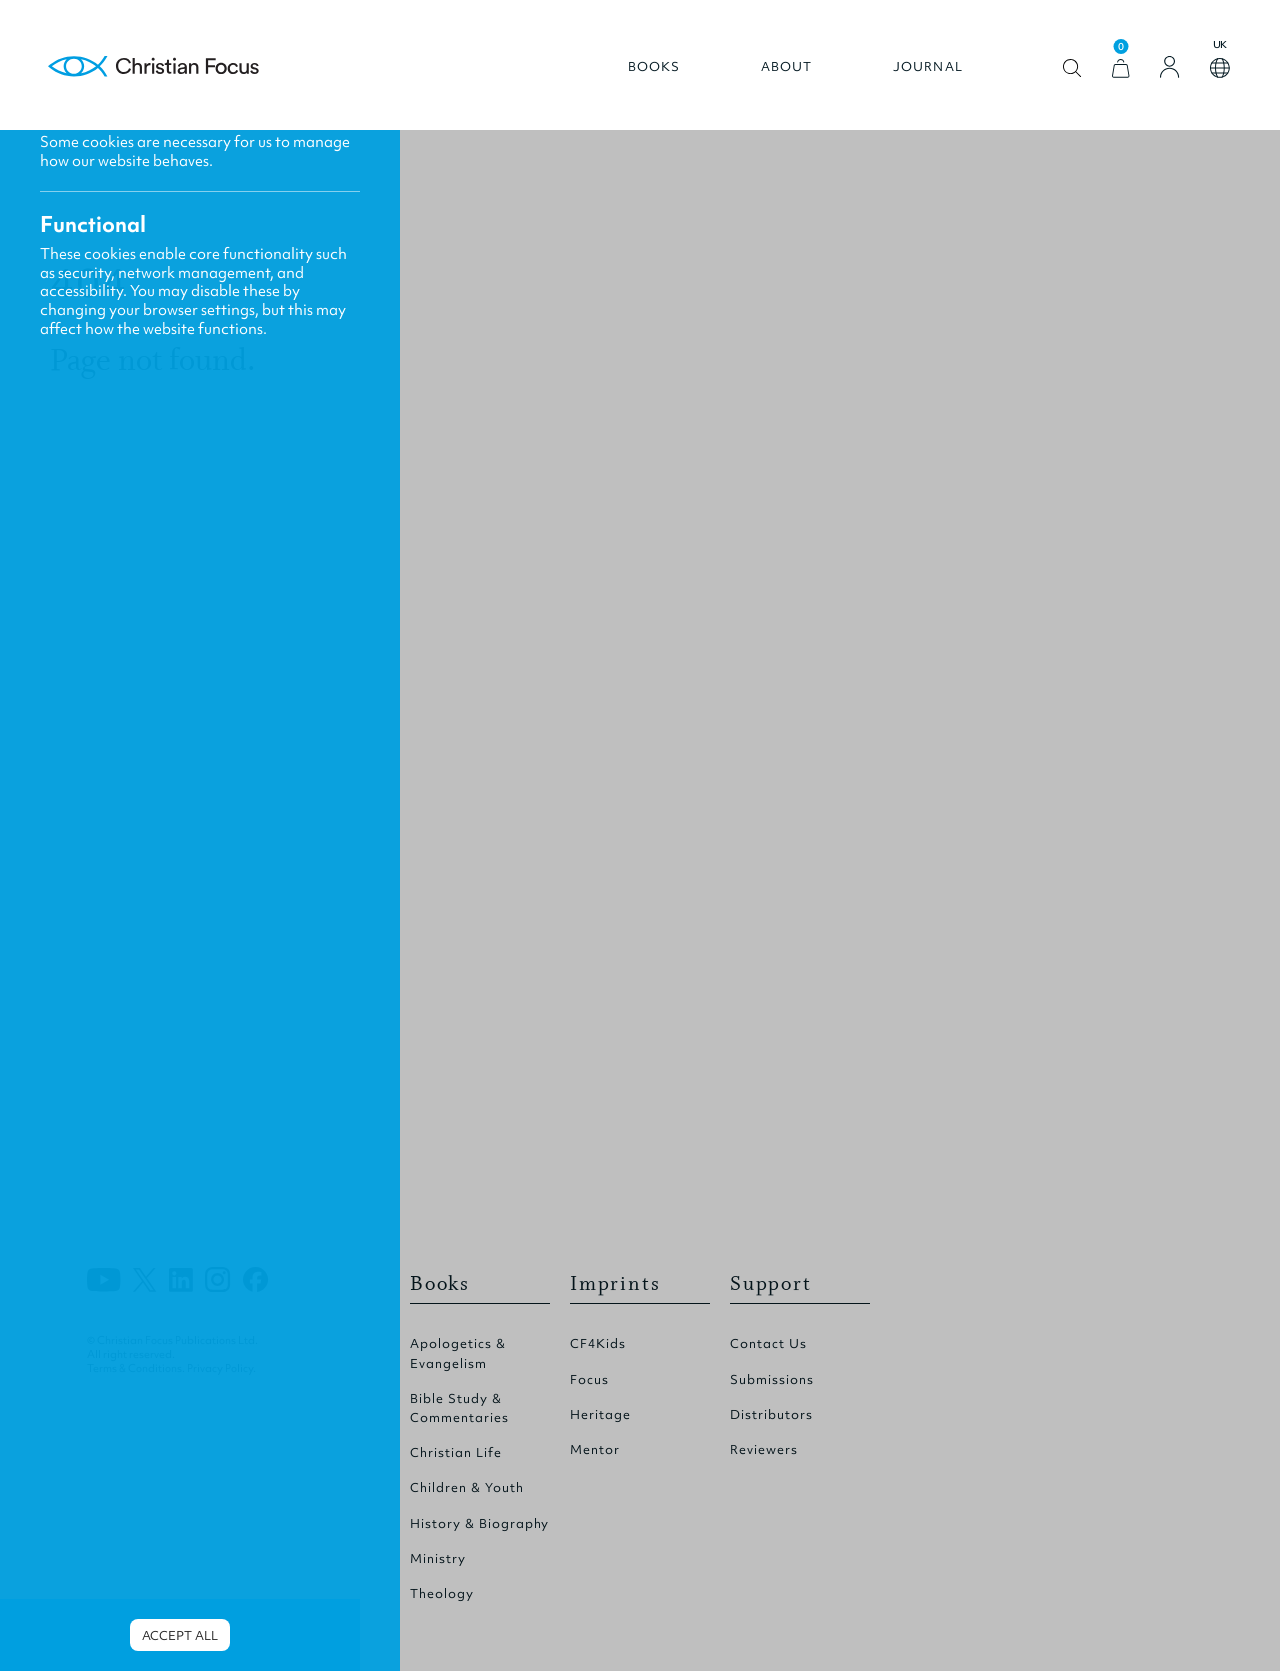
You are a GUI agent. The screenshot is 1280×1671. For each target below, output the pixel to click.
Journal (928, 67)
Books (654, 67)
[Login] (1170, 67)
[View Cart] (1121, 68)
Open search (1072, 68)
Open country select (1220, 68)
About (787, 67)
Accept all (180, 1635)
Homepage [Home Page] (154, 67)
